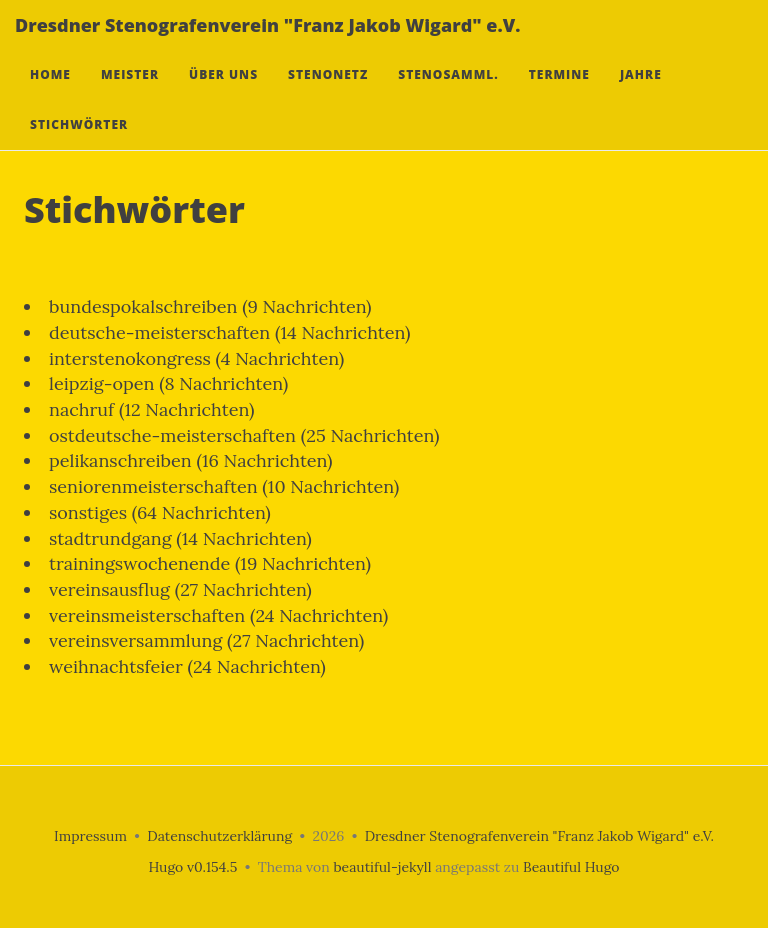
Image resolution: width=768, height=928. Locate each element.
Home (50, 94)
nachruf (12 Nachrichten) (151, 409)
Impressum (90, 836)
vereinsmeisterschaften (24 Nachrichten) (218, 615)
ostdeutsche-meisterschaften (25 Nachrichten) (244, 435)
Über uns (223, 94)
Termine (559, 94)
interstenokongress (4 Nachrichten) (196, 358)
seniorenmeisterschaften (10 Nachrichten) (224, 486)
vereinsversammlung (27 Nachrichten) (206, 640)
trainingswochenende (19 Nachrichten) (210, 563)
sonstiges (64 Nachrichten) (160, 512)
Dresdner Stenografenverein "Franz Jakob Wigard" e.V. (267, 45)
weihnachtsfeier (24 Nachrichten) (187, 666)
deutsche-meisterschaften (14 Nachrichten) (229, 332)
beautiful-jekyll (382, 867)
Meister (130, 94)
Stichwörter (79, 144)
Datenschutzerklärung (219, 836)
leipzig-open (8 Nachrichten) (168, 383)
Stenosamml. (448, 94)
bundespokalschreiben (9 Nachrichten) (210, 306)
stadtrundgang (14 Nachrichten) (180, 538)
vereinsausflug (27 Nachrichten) (180, 589)
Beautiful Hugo (571, 867)
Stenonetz (328, 94)
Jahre (641, 94)
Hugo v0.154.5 (192, 867)
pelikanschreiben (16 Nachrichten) (191, 460)
